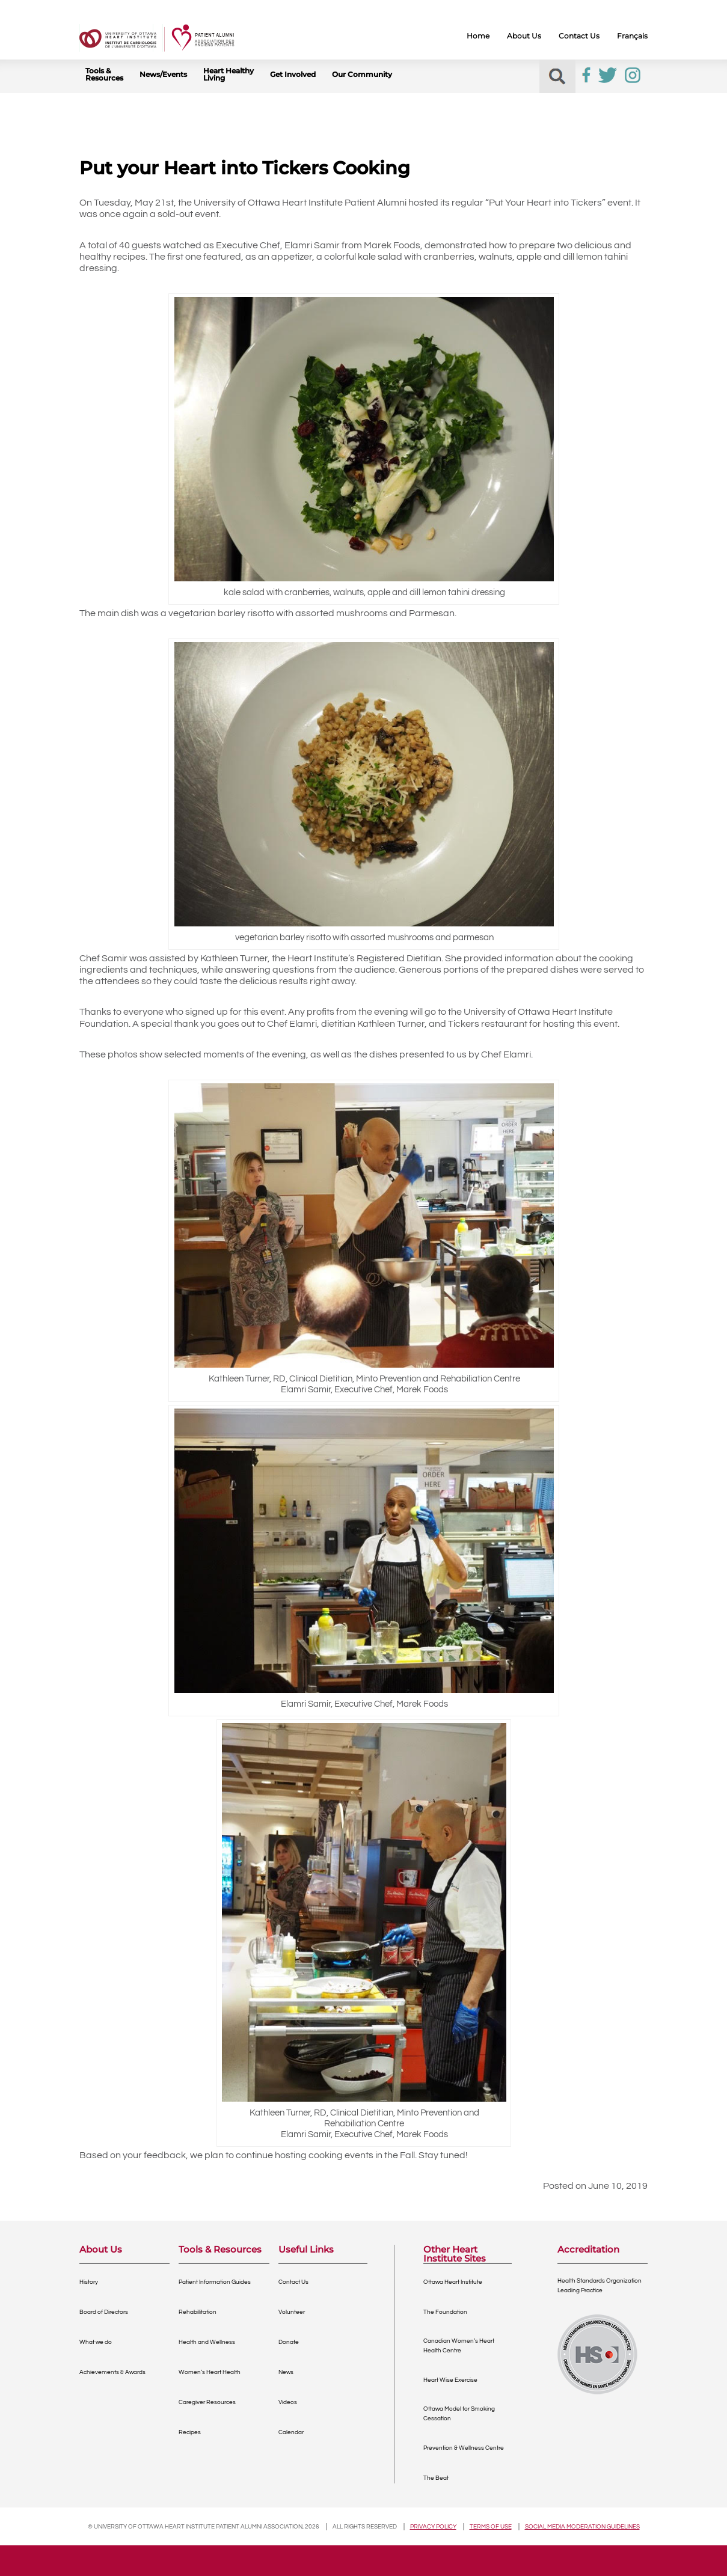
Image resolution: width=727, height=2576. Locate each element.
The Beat (436, 2478)
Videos (287, 2402)
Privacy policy (433, 2527)
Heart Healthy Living (228, 74)
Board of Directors (103, 2312)
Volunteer (291, 2312)
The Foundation (445, 2312)
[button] (557, 77)
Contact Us (579, 36)
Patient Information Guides (215, 2282)
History (88, 2282)
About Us (524, 36)
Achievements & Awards (112, 2372)
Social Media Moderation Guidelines (582, 2527)
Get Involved (293, 74)
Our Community (362, 74)
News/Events (163, 74)
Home (478, 36)
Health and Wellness (207, 2342)
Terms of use (491, 2527)
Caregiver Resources (207, 2402)
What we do (95, 2342)
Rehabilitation (197, 2312)
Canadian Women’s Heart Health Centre (458, 2346)
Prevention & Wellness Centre (463, 2448)
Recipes (190, 2432)
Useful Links (306, 2250)
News (285, 2372)
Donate (288, 2342)
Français (632, 36)
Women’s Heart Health (210, 2372)
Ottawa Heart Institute (452, 2282)
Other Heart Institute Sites (454, 2254)
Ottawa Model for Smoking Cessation (459, 2414)
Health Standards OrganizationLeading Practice (599, 2285)
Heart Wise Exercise (450, 2380)
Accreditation (588, 2250)
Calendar (291, 2432)
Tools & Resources (104, 74)
